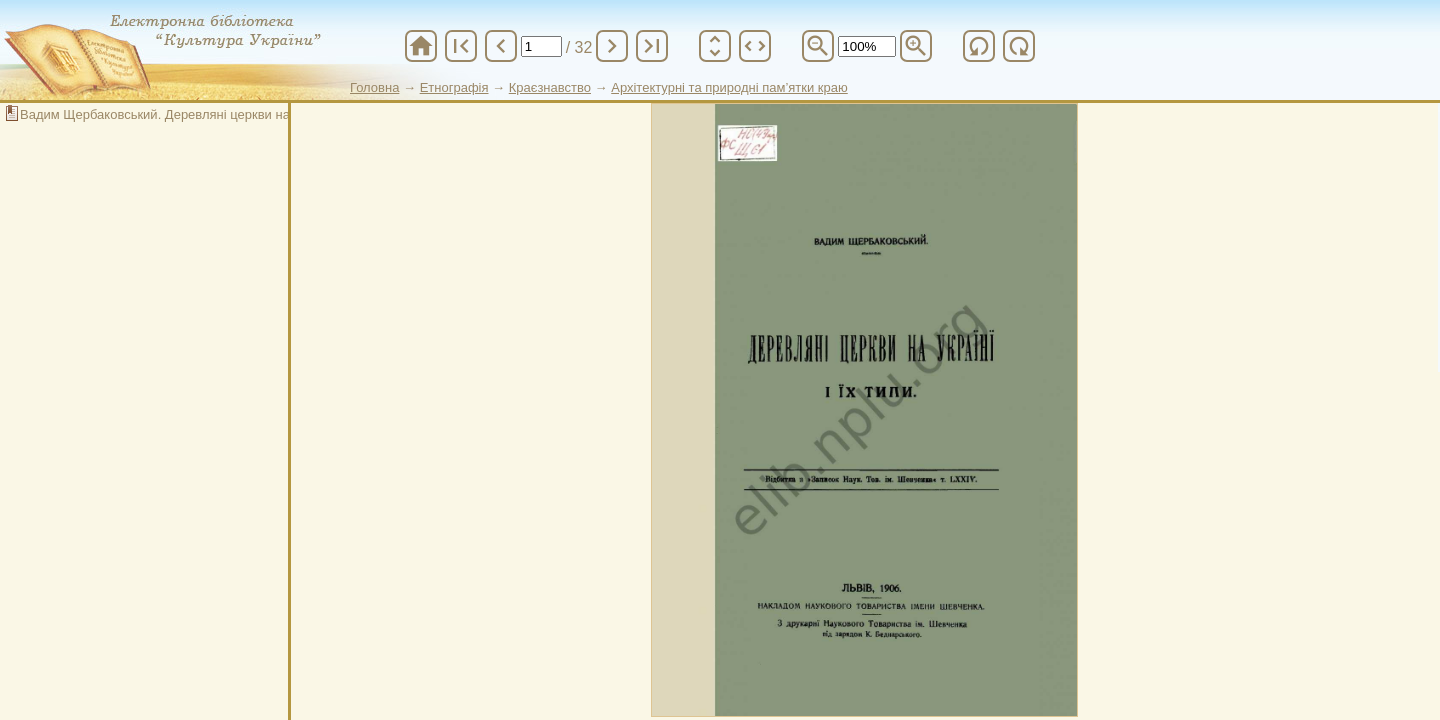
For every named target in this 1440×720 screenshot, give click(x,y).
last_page (652, 46)
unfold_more (715, 46)
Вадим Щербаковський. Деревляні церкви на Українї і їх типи (203, 114)
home (421, 46)
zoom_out (818, 46)
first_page (461, 46)
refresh (979, 46)
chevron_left (501, 46)
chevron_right (612, 46)
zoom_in (916, 46)
